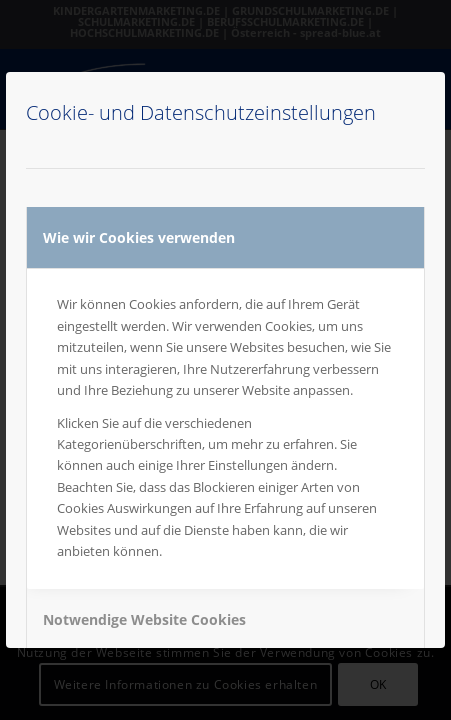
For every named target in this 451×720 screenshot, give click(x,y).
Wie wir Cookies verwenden (139, 237)
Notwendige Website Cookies (144, 619)
